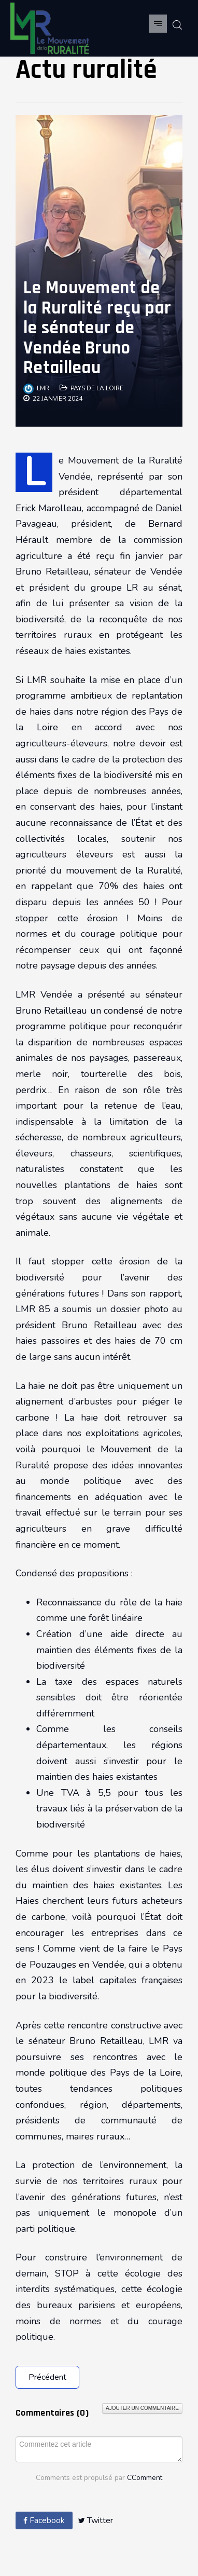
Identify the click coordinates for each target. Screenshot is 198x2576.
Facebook (44, 2520)
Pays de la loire (96, 388)
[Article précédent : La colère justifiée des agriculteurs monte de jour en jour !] (47, 2377)
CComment (144, 2478)
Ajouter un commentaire (142, 2408)
